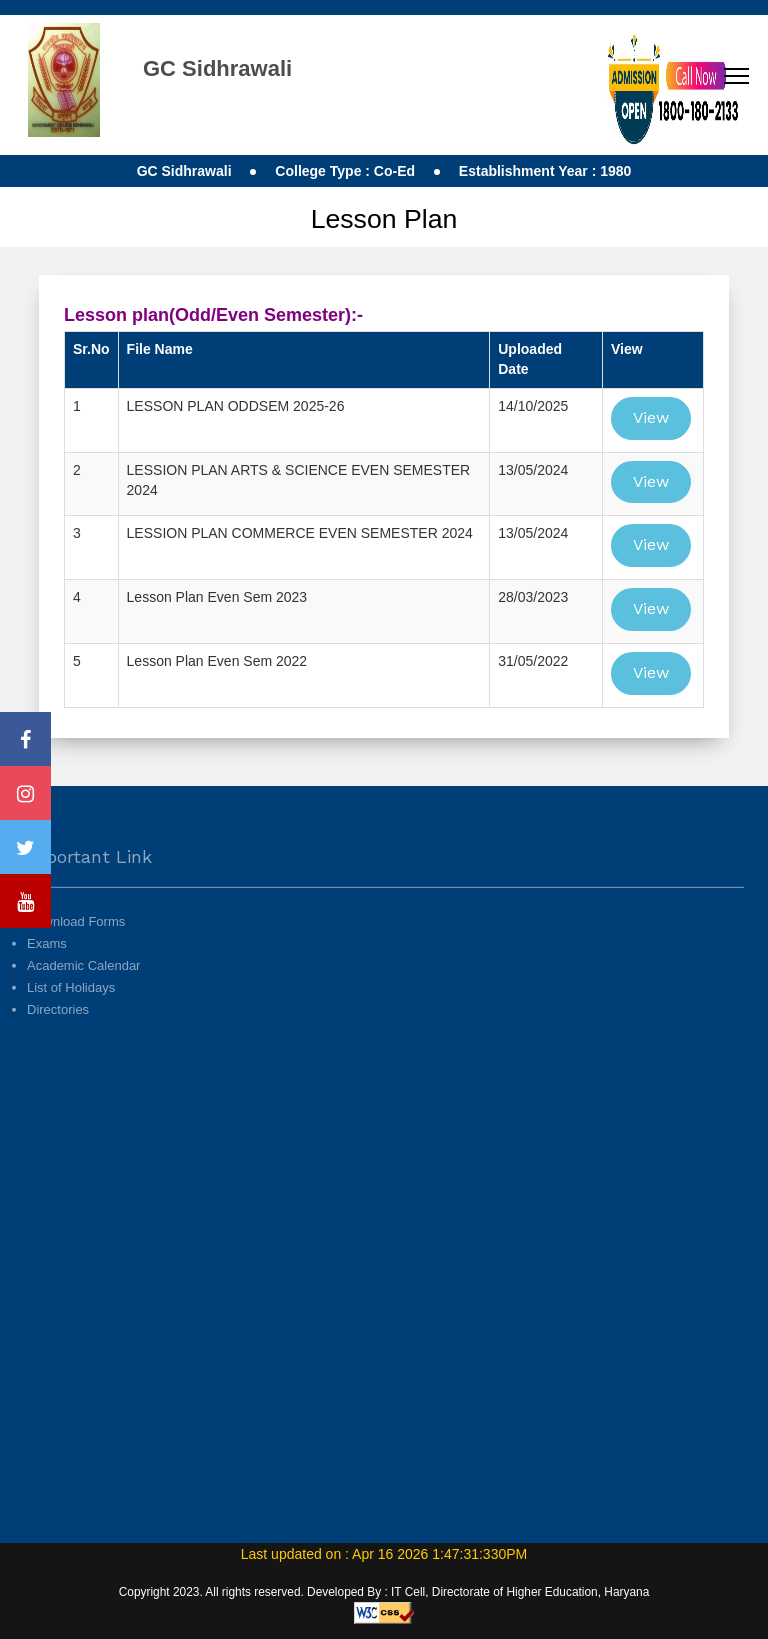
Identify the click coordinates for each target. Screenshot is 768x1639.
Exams (47, 974)
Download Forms (76, 952)
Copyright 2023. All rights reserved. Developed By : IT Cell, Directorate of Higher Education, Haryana (384, 1592)
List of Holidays (71, 1018)
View (651, 417)
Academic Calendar (83, 996)
